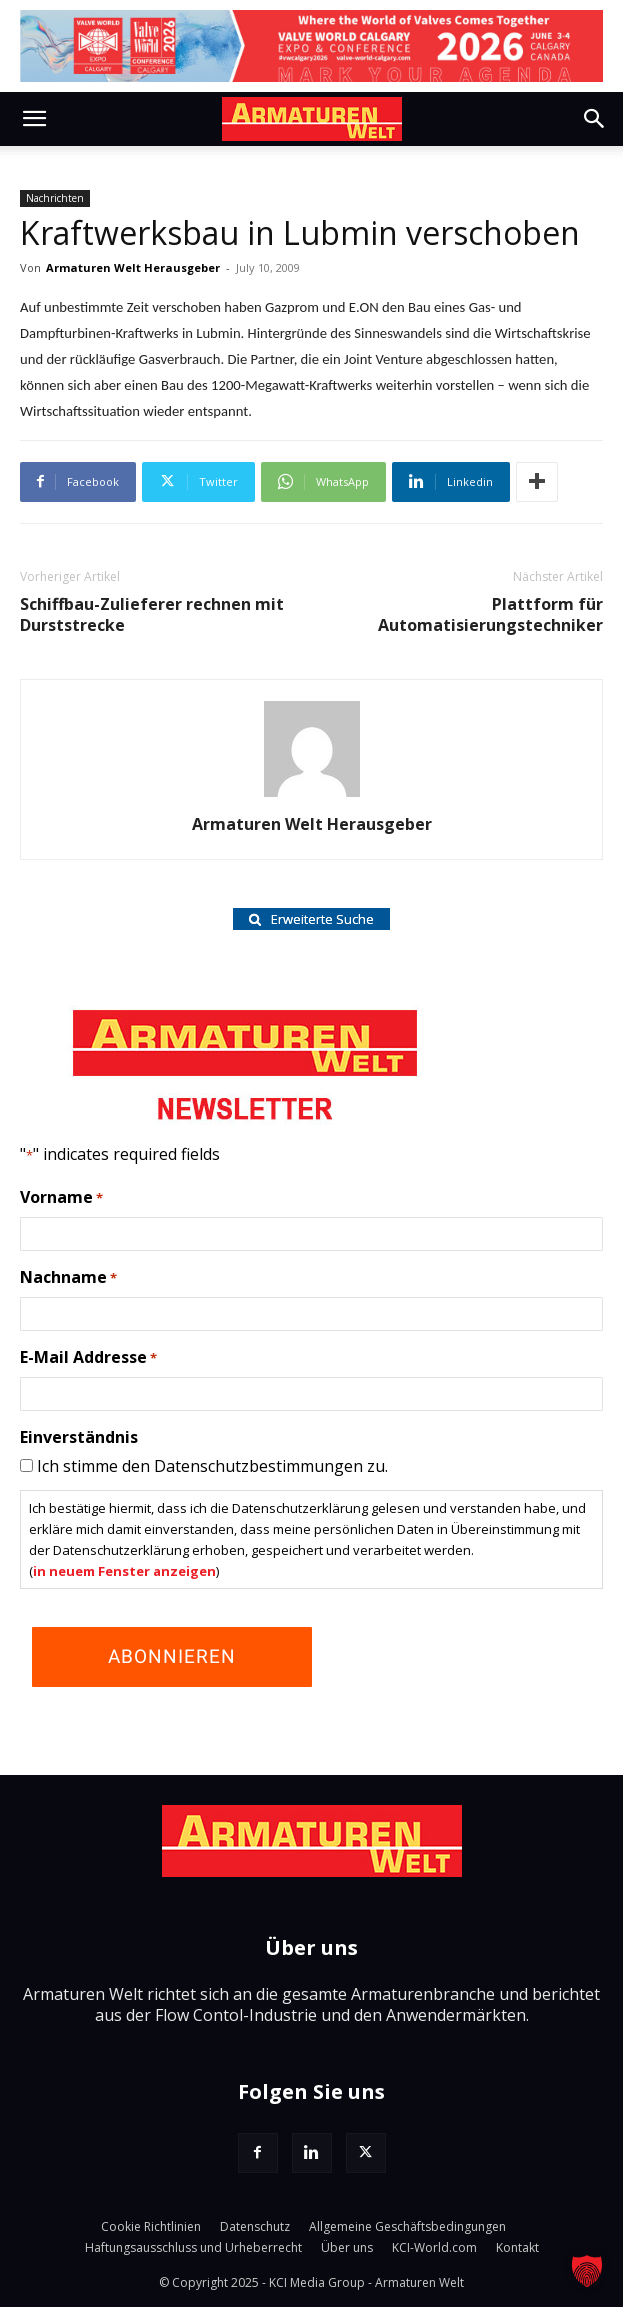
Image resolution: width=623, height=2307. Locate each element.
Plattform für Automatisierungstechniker (490, 615)
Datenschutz (255, 2226)
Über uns (347, 2247)
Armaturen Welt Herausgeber (133, 267)
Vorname (61, 1198)
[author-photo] (312, 796)
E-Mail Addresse (88, 1358)
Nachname (68, 1278)
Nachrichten (55, 198)
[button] (34, 119)
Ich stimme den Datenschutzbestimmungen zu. (212, 1466)
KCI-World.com (434, 2247)
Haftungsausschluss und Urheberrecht (193, 2247)
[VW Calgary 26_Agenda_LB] (311, 46)
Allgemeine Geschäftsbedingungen (407, 2226)
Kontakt (517, 2247)
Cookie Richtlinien (151, 2226)
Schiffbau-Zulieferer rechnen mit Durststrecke (152, 615)
